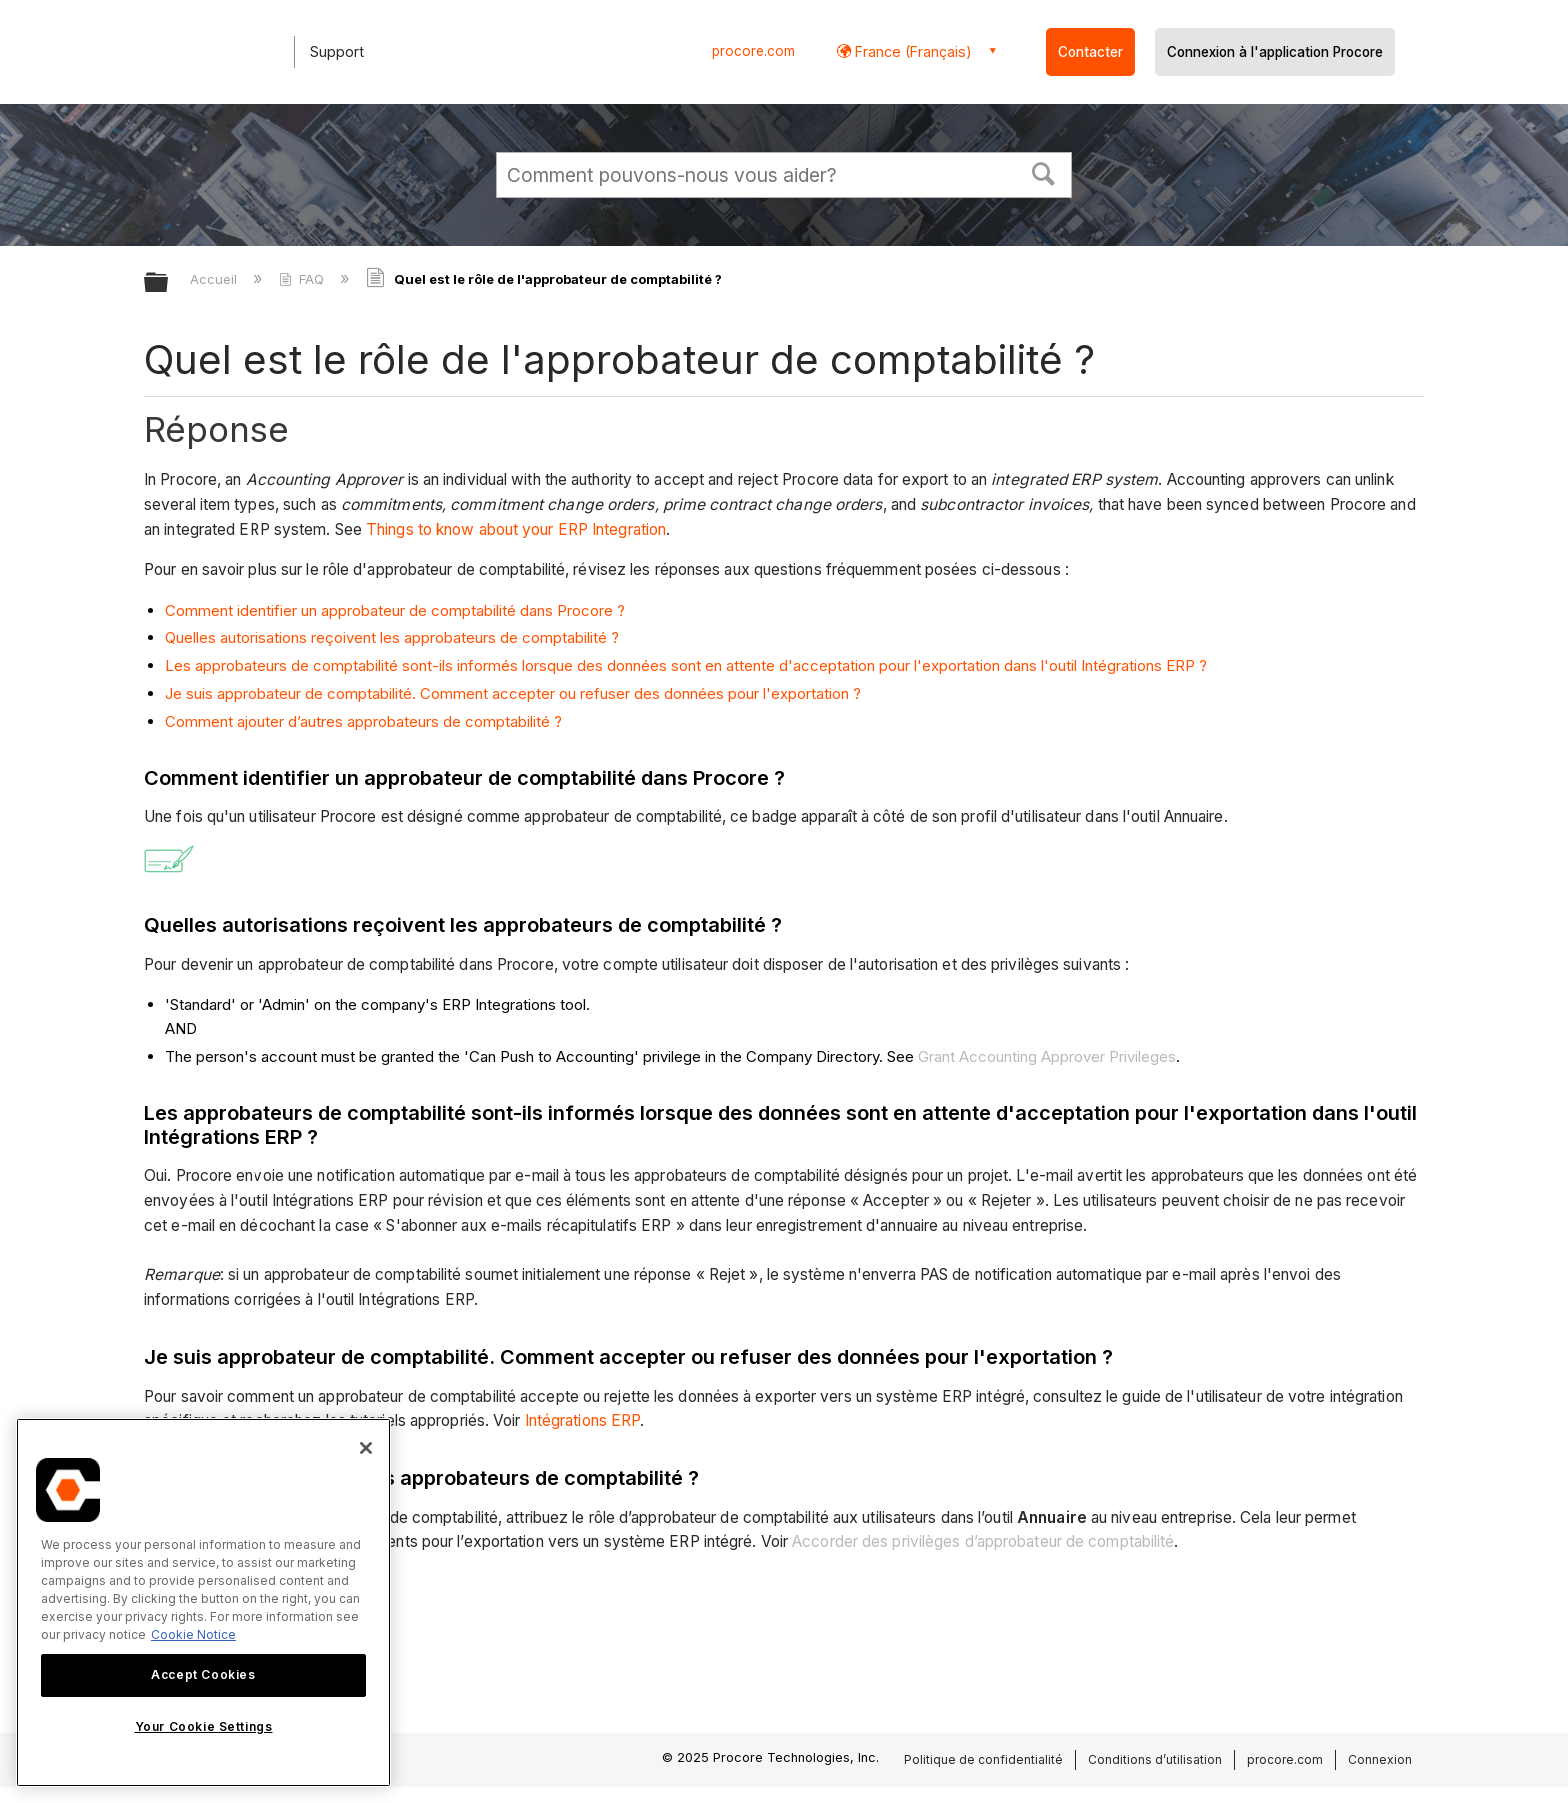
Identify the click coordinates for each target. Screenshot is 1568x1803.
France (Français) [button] (911, 51)
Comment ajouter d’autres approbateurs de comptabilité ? (363, 721)
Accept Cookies (203, 1674)
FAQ (303, 279)
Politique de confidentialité (983, 1759)
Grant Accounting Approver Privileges (1047, 1056)
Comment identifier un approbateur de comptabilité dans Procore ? (395, 610)
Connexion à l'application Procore (1275, 52)
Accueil (215, 279)
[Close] (366, 1448)
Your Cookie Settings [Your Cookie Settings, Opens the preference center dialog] (204, 1726)
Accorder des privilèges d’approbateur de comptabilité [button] (983, 1541)
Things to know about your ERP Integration (516, 529)
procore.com (753, 51)
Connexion (1380, 1759)
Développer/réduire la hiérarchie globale (169, 283)
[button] (1044, 172)
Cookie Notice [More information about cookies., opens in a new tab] (193, 1634)
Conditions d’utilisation (1155, 1759)
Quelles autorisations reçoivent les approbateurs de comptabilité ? (392, 637)
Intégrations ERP (583, 1420)
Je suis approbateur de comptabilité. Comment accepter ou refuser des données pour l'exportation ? (513, 693)
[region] (203, 1602)
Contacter (1090, 52)
